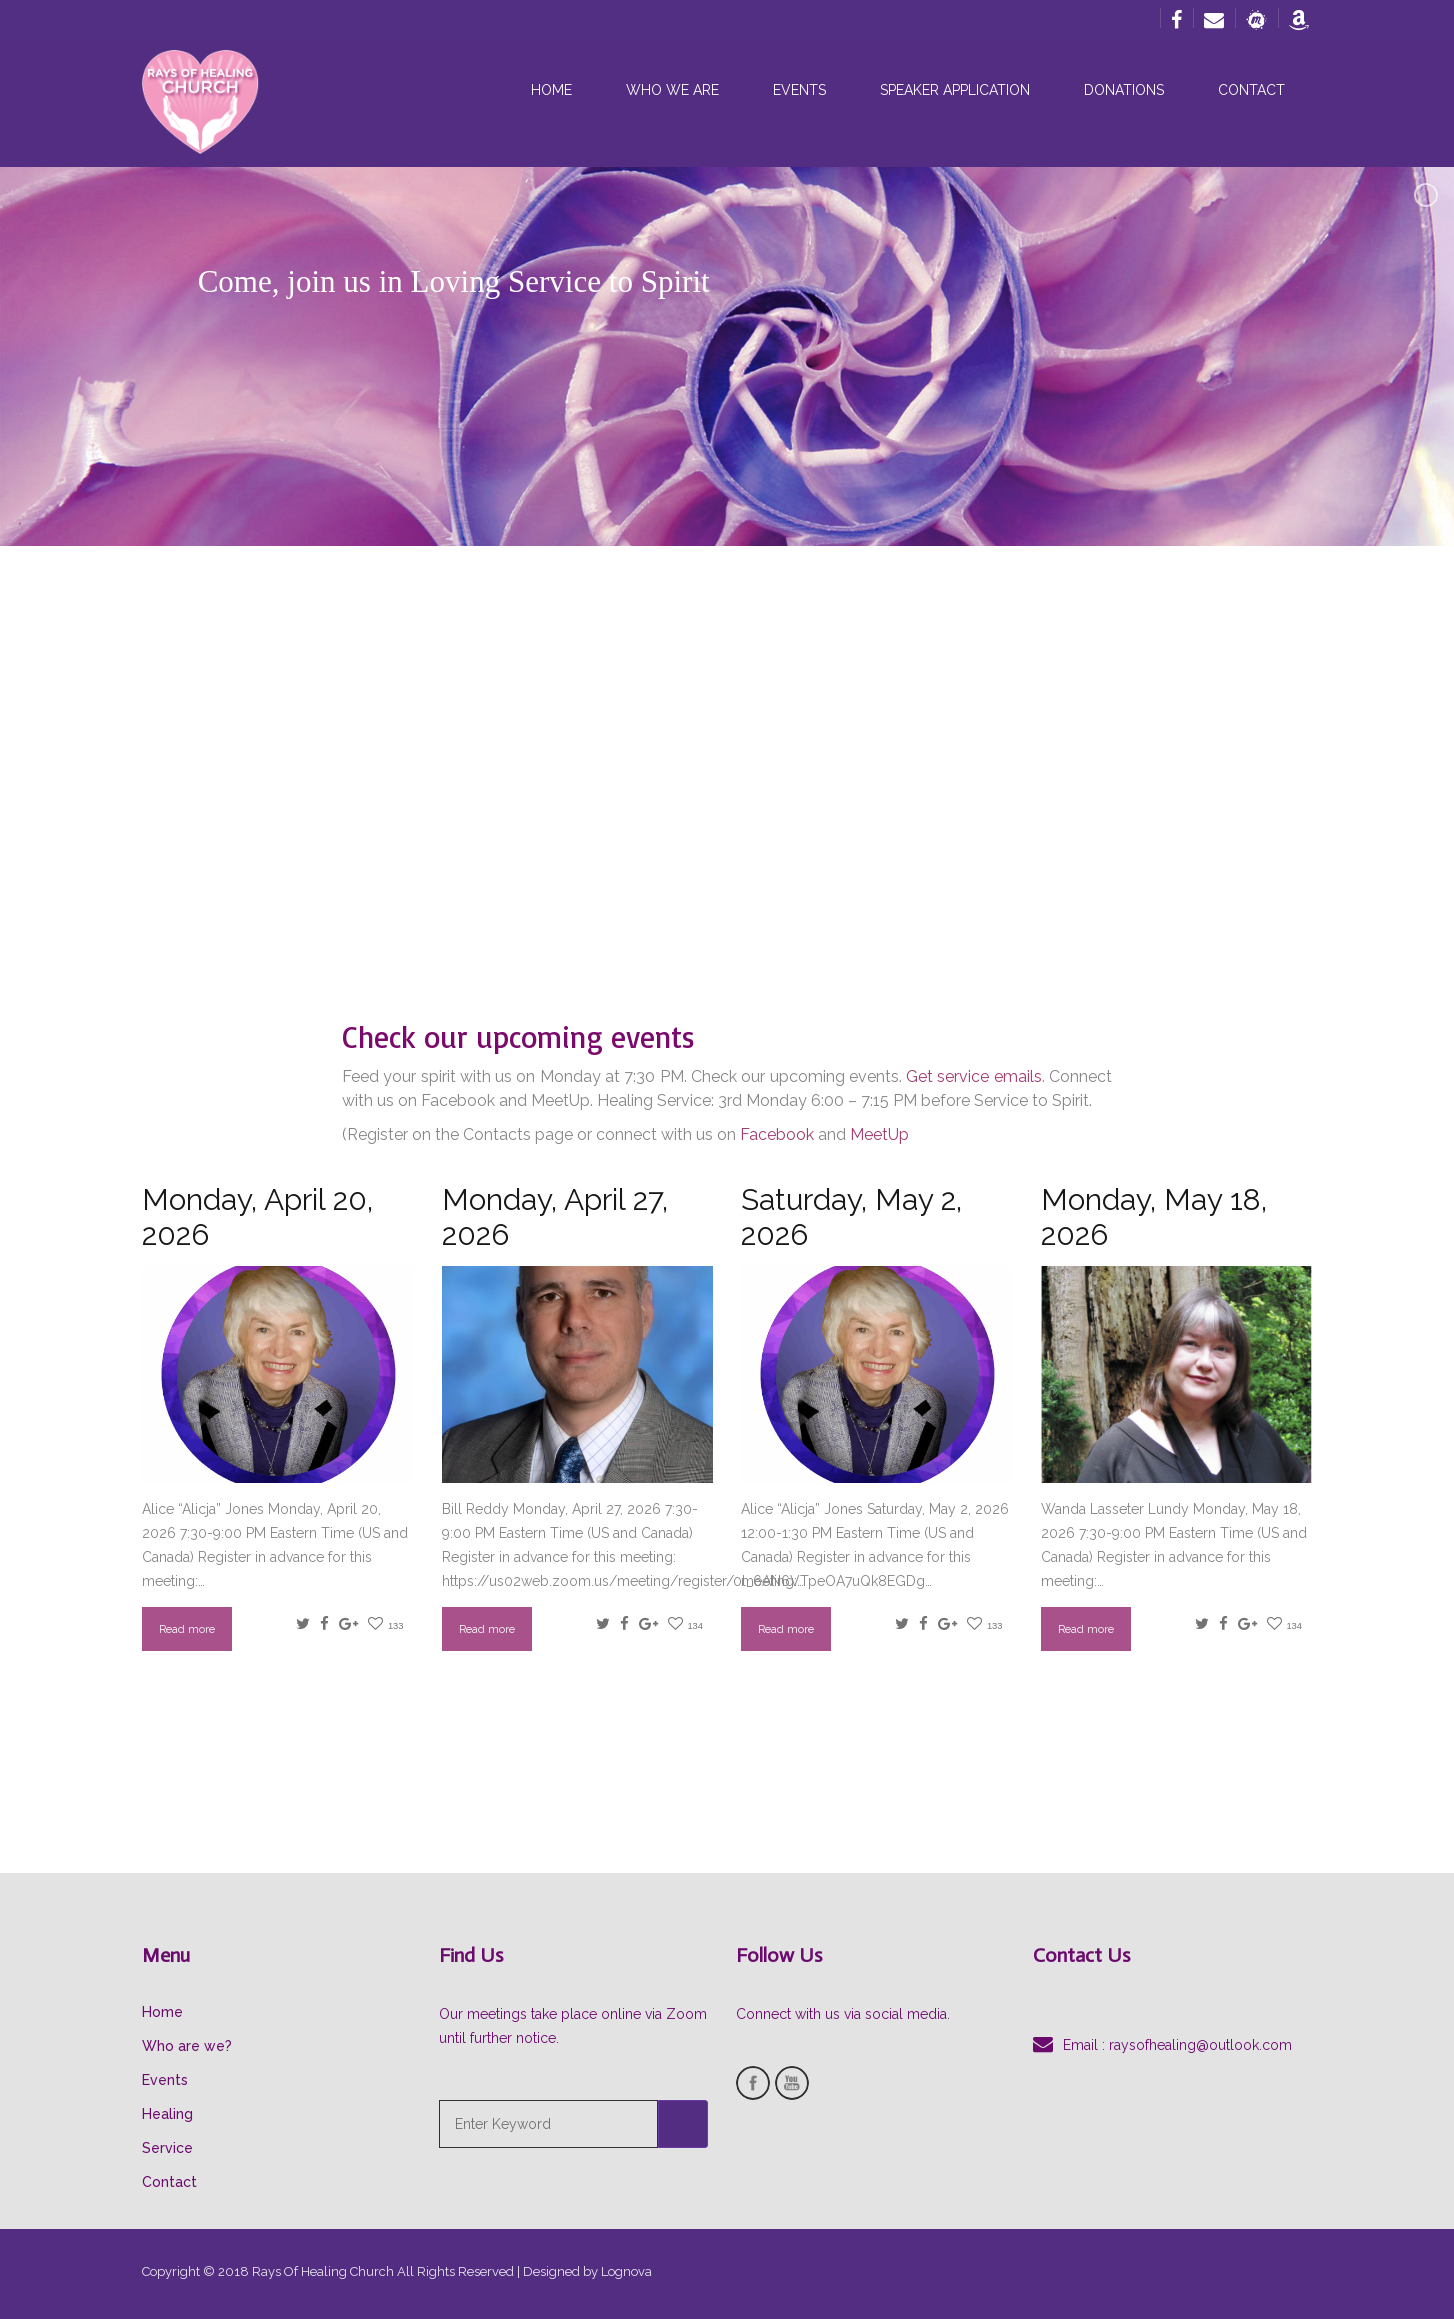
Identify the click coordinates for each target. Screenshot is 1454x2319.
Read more (187, 1629)
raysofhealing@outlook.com (1200, 2045)
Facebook (777, 1134)
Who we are (672, 90)
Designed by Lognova (587, 2271)
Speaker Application (955, 90)
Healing (167, 2114)
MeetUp (879, 1134)
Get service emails (974, 1076)
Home (551, 90)
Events (799, 90)
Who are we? (187, 2046)
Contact (1251, 90)
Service (167, 2148)
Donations (1124, 90)
